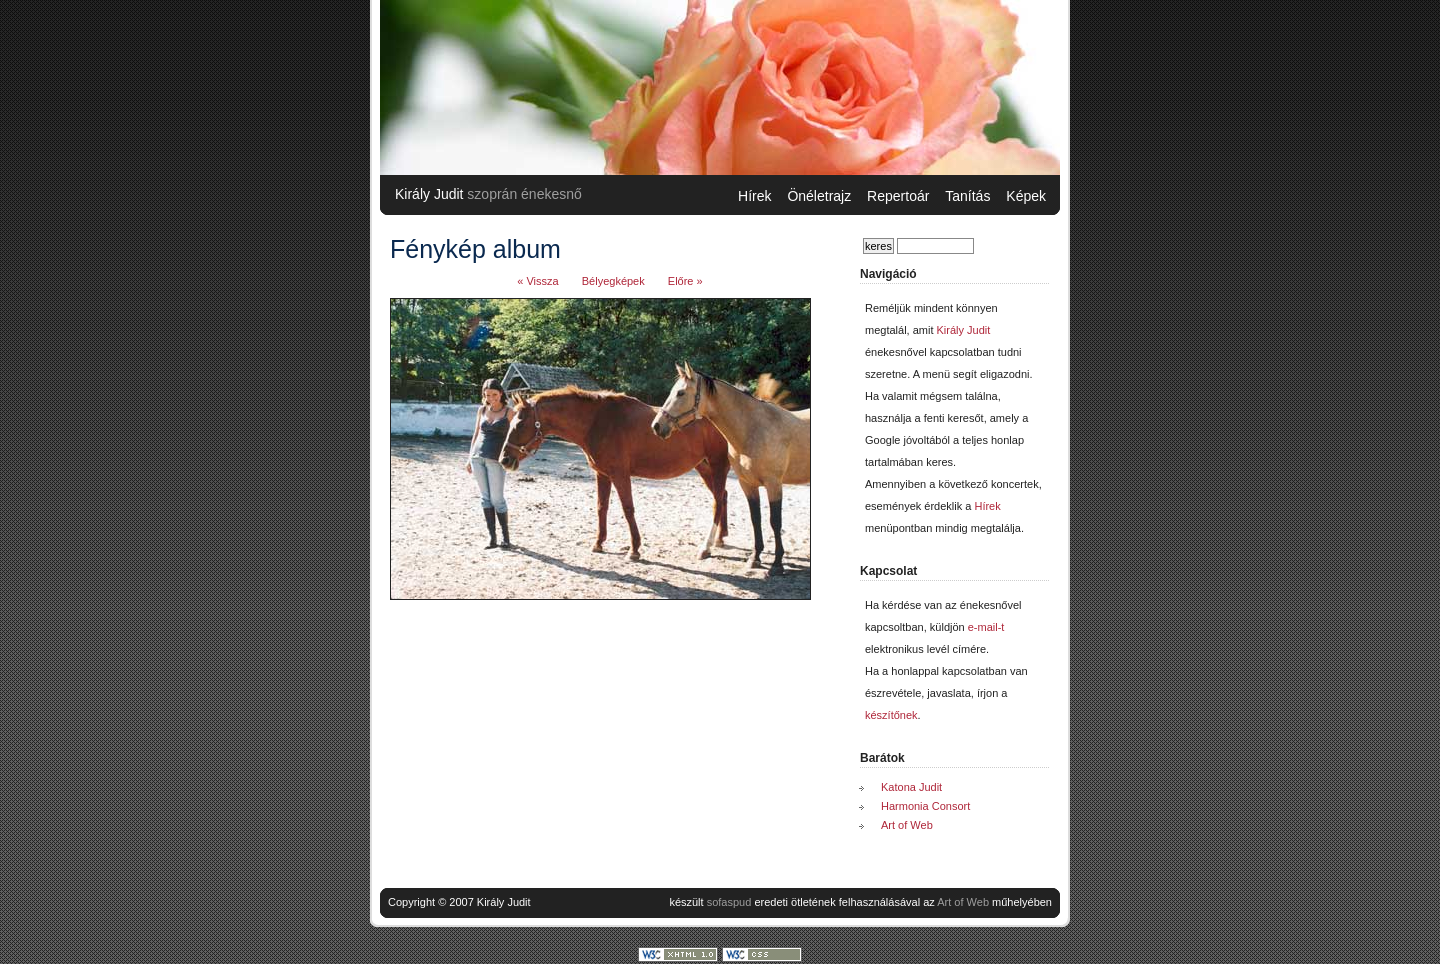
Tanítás (967, 196)
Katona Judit (911, 787)
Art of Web (907, 825)
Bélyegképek (613, 281)
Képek (1026, 196)
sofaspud (729, 902)
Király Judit (429, 194)
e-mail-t (986, 627)
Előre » (685, 281)
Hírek (754, 196)
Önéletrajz (819, 196)
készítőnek (891, 715)
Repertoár (898, 196)
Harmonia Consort (925, 806)
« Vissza (537, 281)
